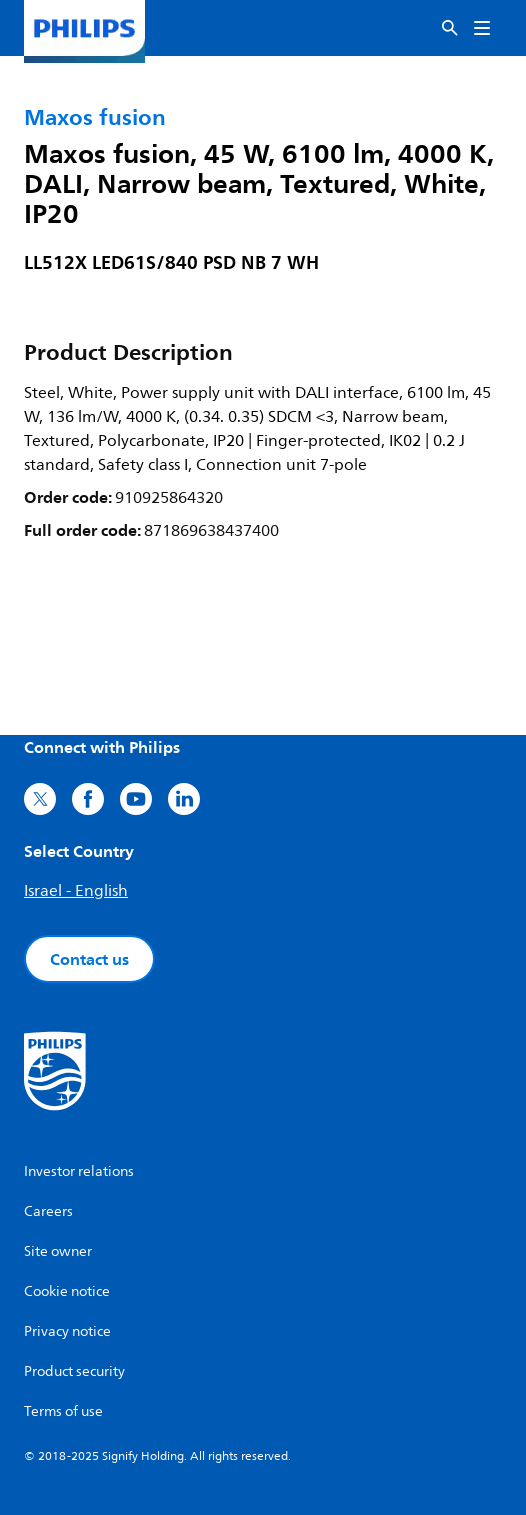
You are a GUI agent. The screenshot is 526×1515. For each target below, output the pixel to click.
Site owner (58, 1251)
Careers (48, 1211)
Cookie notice (67, 1291)
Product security (74, 1371)
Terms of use (63, 1411)
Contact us (89, 959)
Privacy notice (67, 1331)
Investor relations (79, 1171)
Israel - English (76, 891)
